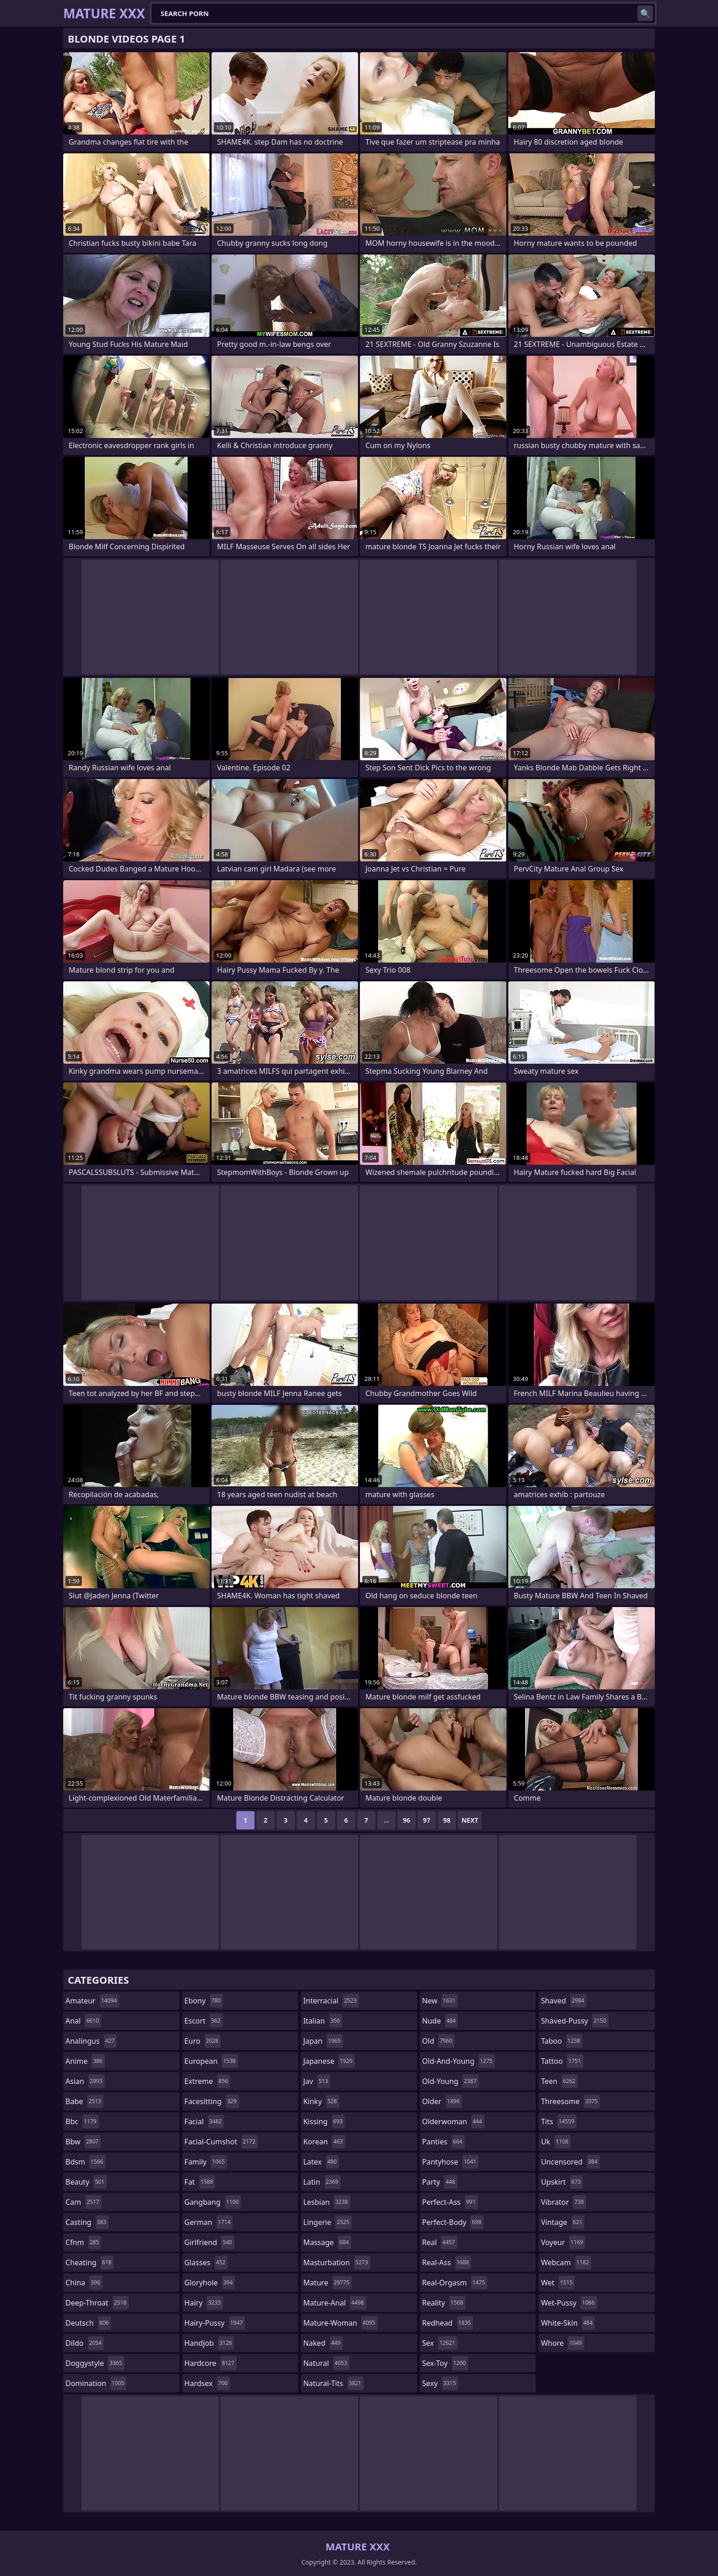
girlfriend (209, 2242)
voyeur (563, 2242)
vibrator (563, 2202)
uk (556, 2141)
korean (324, 2141)
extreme (207, 2081)
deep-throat (97, 2303)
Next (470, 1820)
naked (323, 2343)
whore (562, 2343)
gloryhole (210, 2282)
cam (83, 2202)
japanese (328, 2061)
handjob (209, 2343)
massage (327, 2242)
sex (439, 2343)
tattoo (562, 2061)
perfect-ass (450, 2202)
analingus (91, 2041)
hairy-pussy (215, 2323)
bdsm (85, 2162)
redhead (447, 2323)
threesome (570, 2101)
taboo (561, 2041)
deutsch (88, 2323)
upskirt (562, 2182)
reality (444, 2303)
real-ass (446, 2262)
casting (87, 2222)
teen (559, 2081)
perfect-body (453, 2222)
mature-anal (334, 2303)
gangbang (213, 2202)
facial (204, 2121)
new (440, 2001)
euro (203, 2041)
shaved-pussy (574, 2021)
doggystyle (95, 2363)
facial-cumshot (221, 2141)
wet (558, 2282)
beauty (86, 2182)
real (439, 2242)
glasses (206, 2262)
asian (85, 2081)
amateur (92, 2001)
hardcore (211, 2363)
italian (322, 2021)
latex (321, 2162)
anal (83, 2021)
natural (326, 2363)
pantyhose (450, 2162)
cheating (89, 2262)
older (442, 2101)
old (438, 2041)
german (209, 2222)
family (206, 2162)
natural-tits (333, 2383)
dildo (84, 2343)
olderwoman (453, 2121)
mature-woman (340, 2323)
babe (84, 2101)
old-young (450, 2081)
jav (316, 2081)
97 (426, 1820)
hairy (204, 2303)
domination (95, 2383)
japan (323, 2041)
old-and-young (458, 2061)
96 (406, 1820)
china (84, 2282)
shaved (563, 2001)
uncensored (570, 2162)
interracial (331, 2001)
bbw (83, 2141)
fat (200, 2182)
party (439, 2182)
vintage (562, 2222)
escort (204, 2021)
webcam (566, 2262)
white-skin (568, 2323)
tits (559, 2121)
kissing (324, 2121)
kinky (321, 2101)
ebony (204, 2001)
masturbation (336, 2262)
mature (327, 2282)
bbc (82, 2121)
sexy (440, 2383)
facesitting (212, 2101)
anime (85, 2061)
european (211, 2061)
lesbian (326, 2202)
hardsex (207, 2383)
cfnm (83, 2242)
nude (440, 2021)
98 (447, 1820)
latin (322, 2182)
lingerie (327, 2222)
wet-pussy (569, 2303)
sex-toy (445, 2363)
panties (443, 2141)
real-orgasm (454, 2282)
